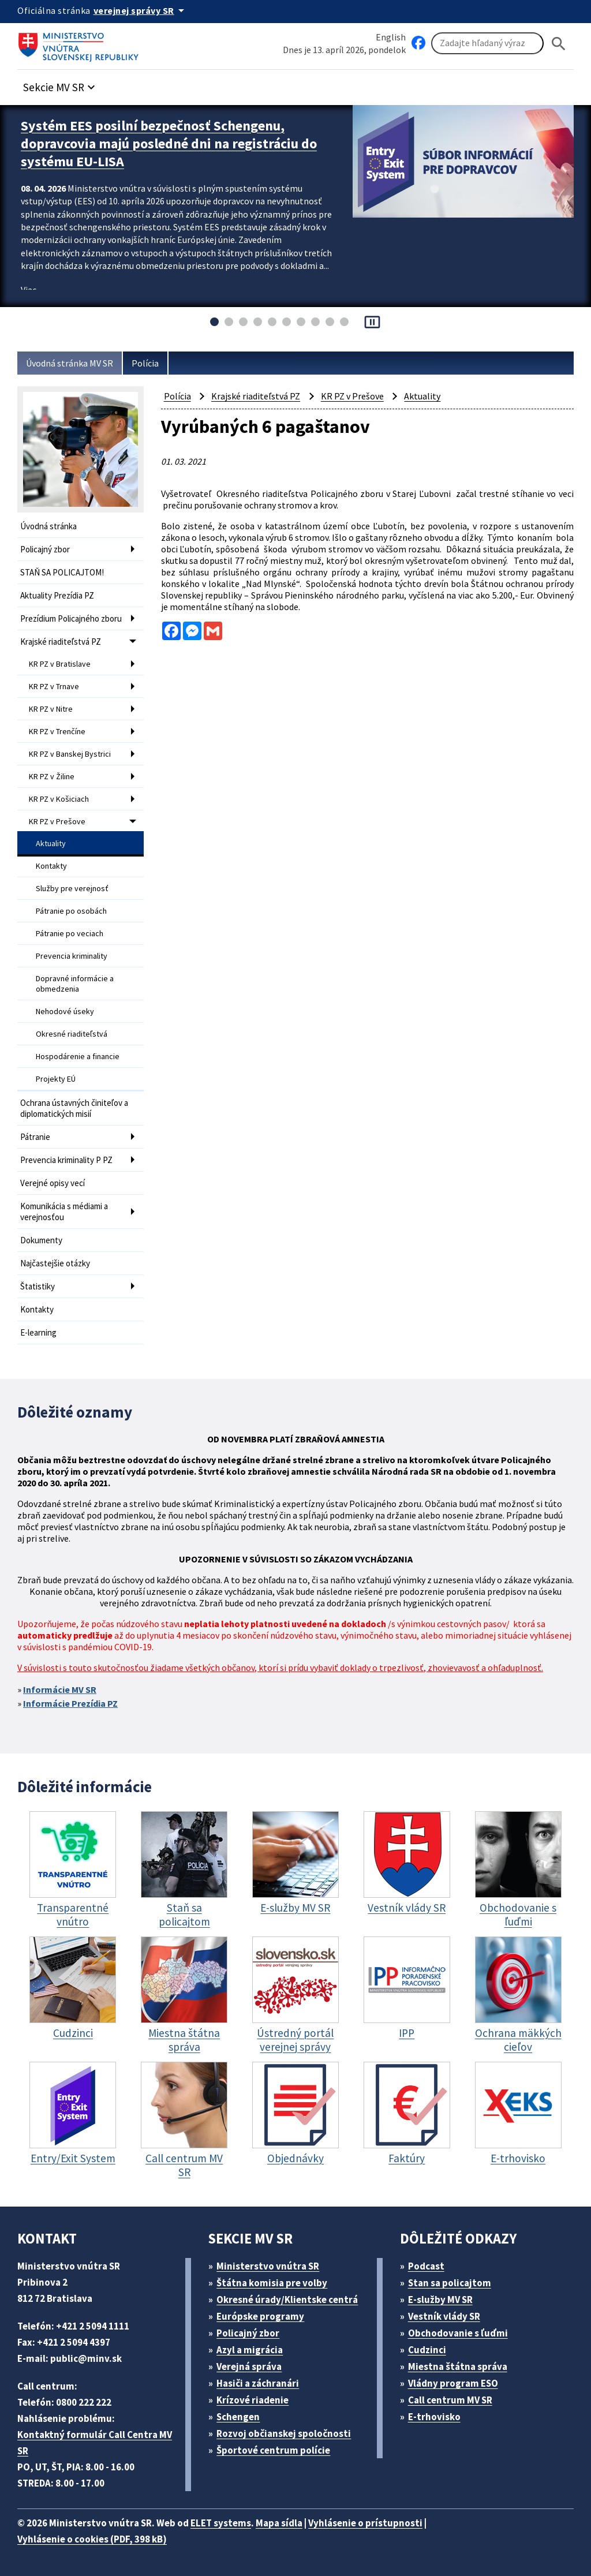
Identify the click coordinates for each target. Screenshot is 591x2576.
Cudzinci (427, 2349)
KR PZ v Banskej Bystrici (70, 754)
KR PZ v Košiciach (59, 799)
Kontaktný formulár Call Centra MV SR (94, 2442)
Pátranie (35, 1136)
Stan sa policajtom (449, 2282)
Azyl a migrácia (249, 2349)
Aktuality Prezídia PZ (57, 595)
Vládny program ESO (453, 2383)
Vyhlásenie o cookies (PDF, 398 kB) (92, 2539)
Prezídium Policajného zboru (71, 618)
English (391, 37)
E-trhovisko (434, 2416)
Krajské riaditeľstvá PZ (60, 641)
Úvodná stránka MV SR (69, 363)
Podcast (426, 2266)
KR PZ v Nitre (51, 709)
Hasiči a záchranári (257, 2383)
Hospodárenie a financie (77, 1056)
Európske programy (260, 2316)
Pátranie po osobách (71, 911)
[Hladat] (559, 43)
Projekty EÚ (56, 1079)
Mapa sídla (279, 2523)
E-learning (38, 1332)
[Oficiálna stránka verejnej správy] (140, 10)
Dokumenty (41, 1240)
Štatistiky (37, 1286)
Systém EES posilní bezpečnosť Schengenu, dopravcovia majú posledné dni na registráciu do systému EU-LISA (169, 143)
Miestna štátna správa (457, 2366)
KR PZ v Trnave (54, 686)
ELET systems (220, 2523)
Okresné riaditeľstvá (71, 1034)
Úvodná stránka (48, 526)
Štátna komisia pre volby (271, 2282)
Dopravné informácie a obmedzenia (75, 983)
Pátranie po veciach (69, 933)
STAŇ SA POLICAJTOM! (62, 572)
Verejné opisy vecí (52, 1182)
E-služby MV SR (440, 2299)
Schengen (238, 2416)
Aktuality (51, 843)
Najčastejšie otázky (55, 1263)
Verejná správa (249, 2366)
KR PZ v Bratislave (60, 664)
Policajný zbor (45, 549)
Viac (28, 290)
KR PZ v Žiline (51, 776)
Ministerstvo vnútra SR (267, 2266)
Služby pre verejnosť (72, 888)
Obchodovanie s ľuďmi (458, 2333)
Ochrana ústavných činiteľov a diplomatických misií (74, 1108)
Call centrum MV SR (450, 2400)
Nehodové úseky (65, 1011)
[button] (60, 84)
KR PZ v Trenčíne (57, 731)
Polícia (145, 363)
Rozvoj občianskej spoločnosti (283, 2433)
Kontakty (51, 866)
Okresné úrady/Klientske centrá (287, 2299)
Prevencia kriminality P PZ (66, 1159)
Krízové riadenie (252, 2400)
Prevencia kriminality (71, 956)
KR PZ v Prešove (57, 821)
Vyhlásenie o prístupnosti (365, 2523)
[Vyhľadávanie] (487, 43)
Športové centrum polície (273, 2450)
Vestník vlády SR (444, 2316)
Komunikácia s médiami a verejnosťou (64, 1211)
